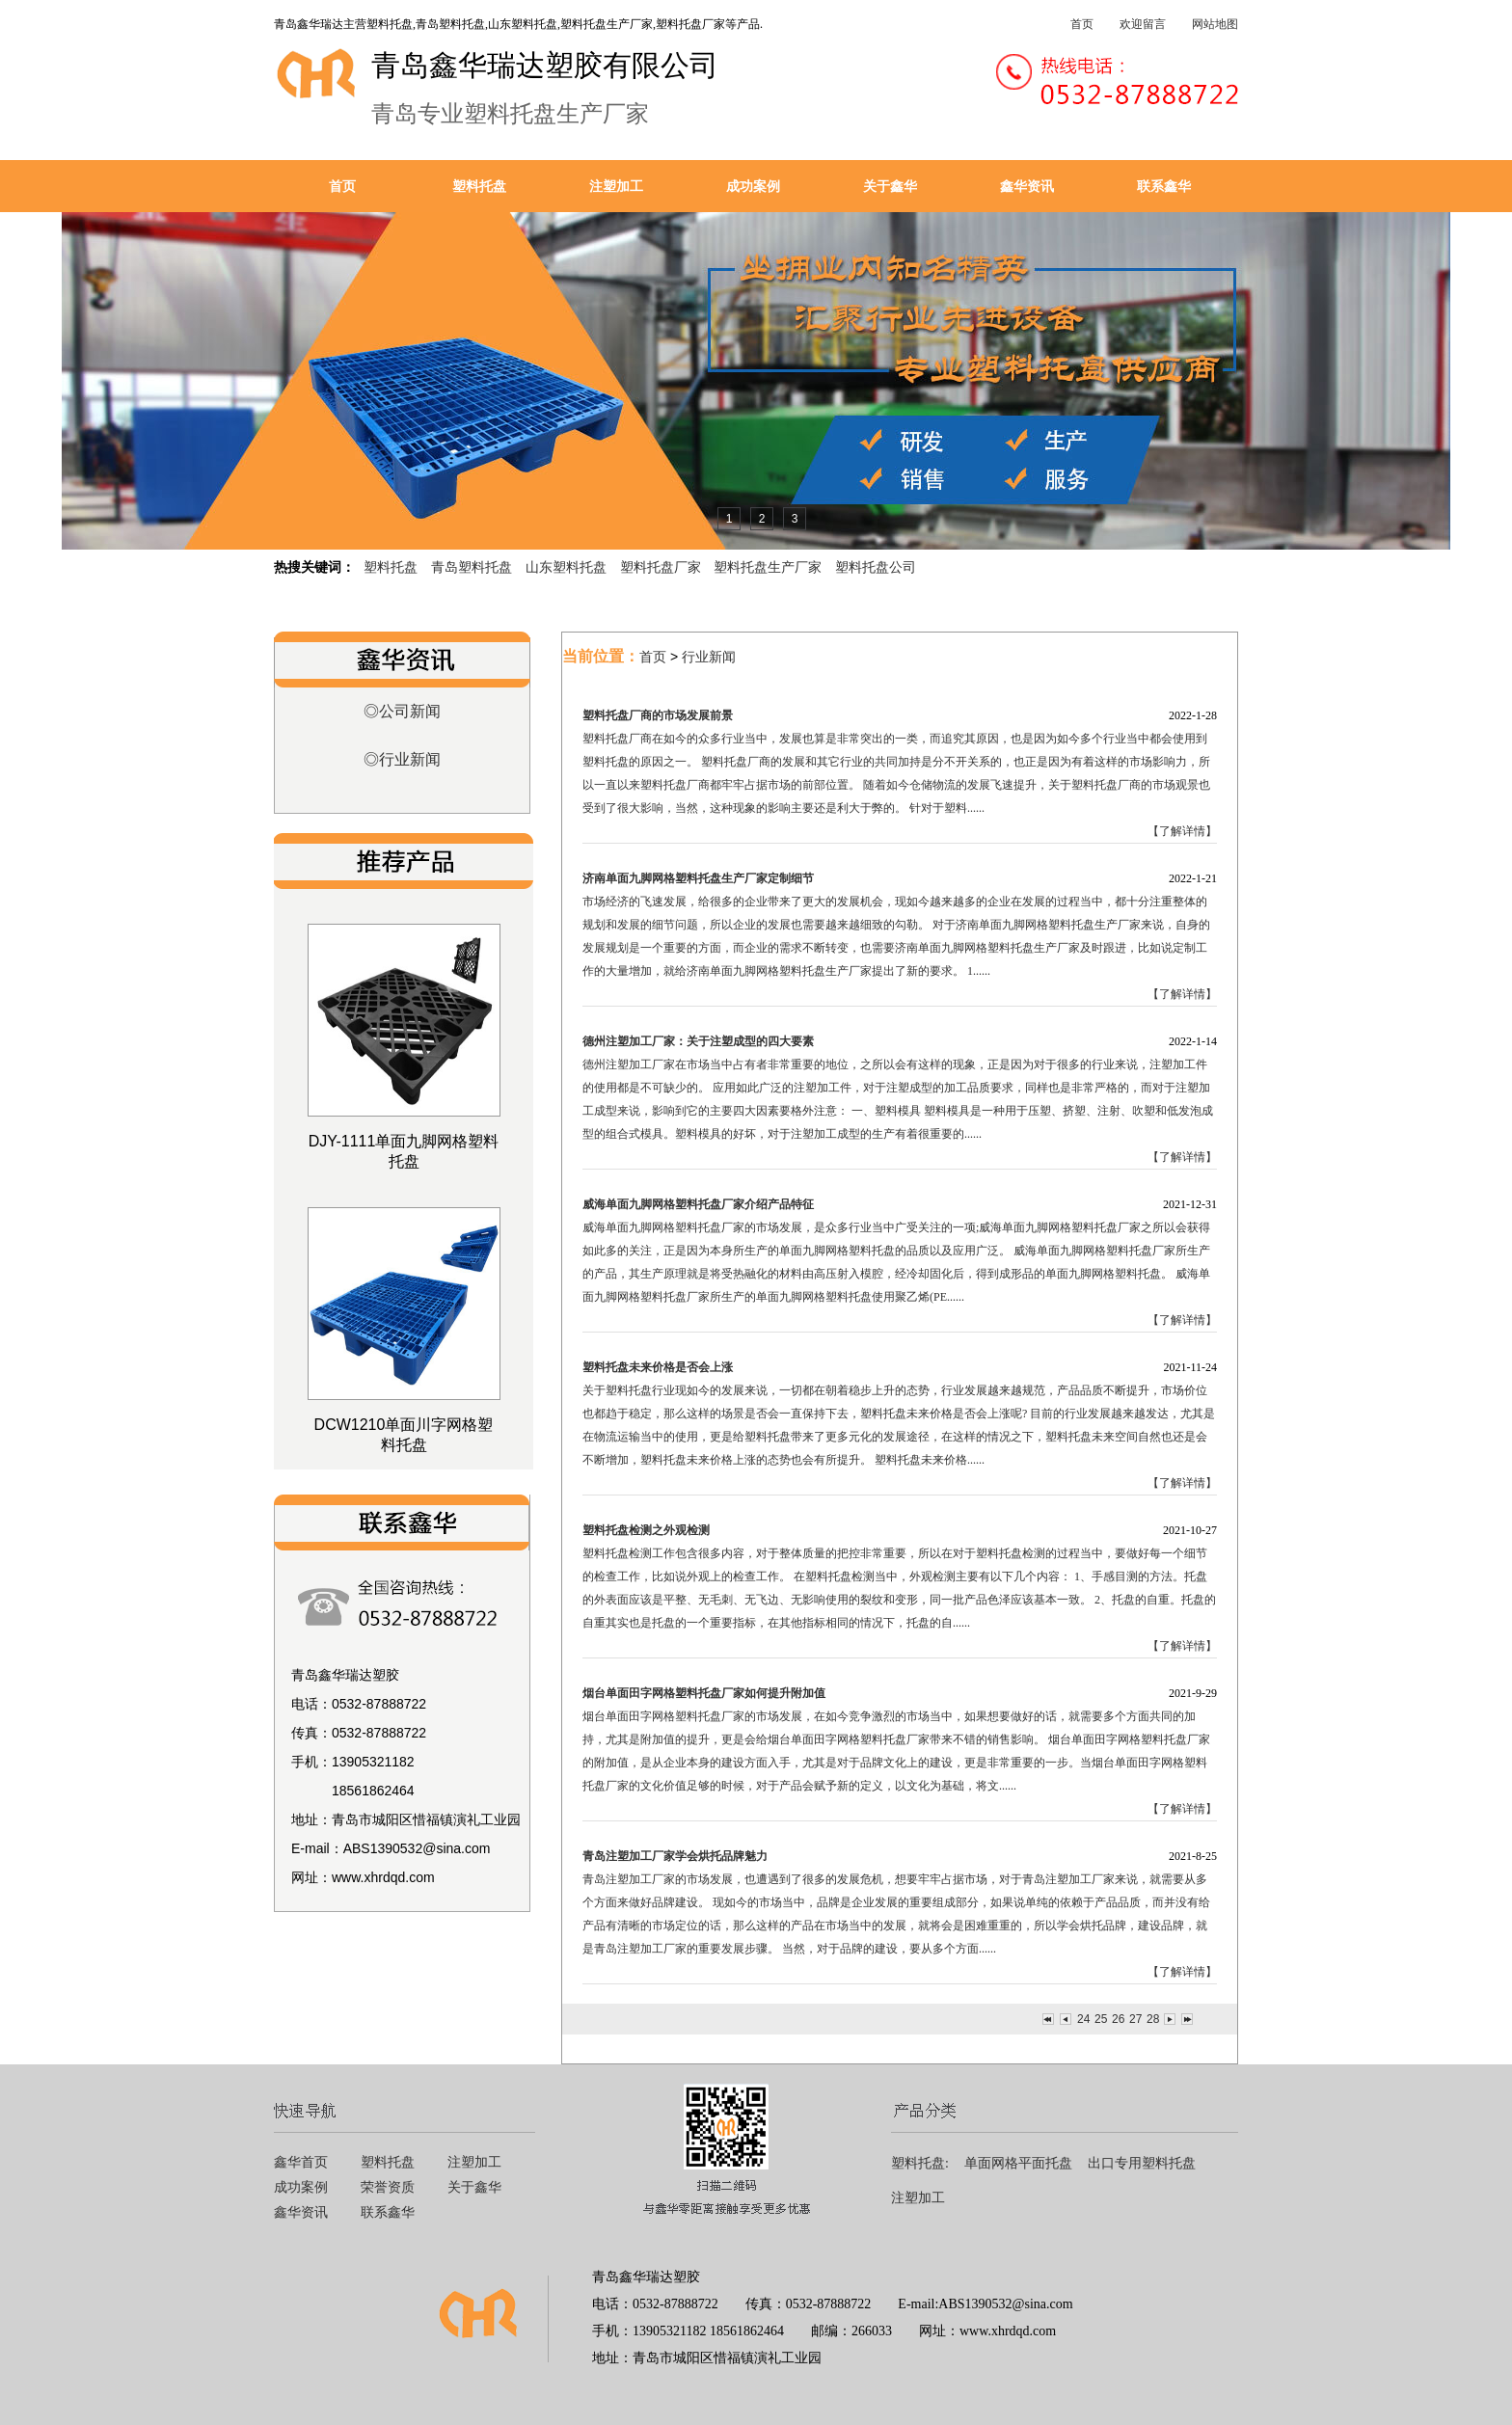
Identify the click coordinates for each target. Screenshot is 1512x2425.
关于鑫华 (890, 186)
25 (1100, 2019)
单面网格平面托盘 (1018, 2163)
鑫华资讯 (1027, 186)
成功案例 (753, 186)
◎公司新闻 (402, 711)
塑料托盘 (479, 186)
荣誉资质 (388, 2187)
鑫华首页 (301, 2162)
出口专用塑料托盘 (1142, 2163)
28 (1152, 2019)
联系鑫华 (1164, 186)
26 (1117, 2019)
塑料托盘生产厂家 (768, 567)
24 (1083, 2019)
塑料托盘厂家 (660, 567)
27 (1135, 2019)
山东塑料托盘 (566, 567)
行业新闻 (709, 656)
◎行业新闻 (402, 759)
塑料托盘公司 (875, 567)
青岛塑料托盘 (471, 567)
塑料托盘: (920, 2163)
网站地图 (1215, 24)
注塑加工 (616, 186)
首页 (1082, 24)
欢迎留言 (1143, 24)
